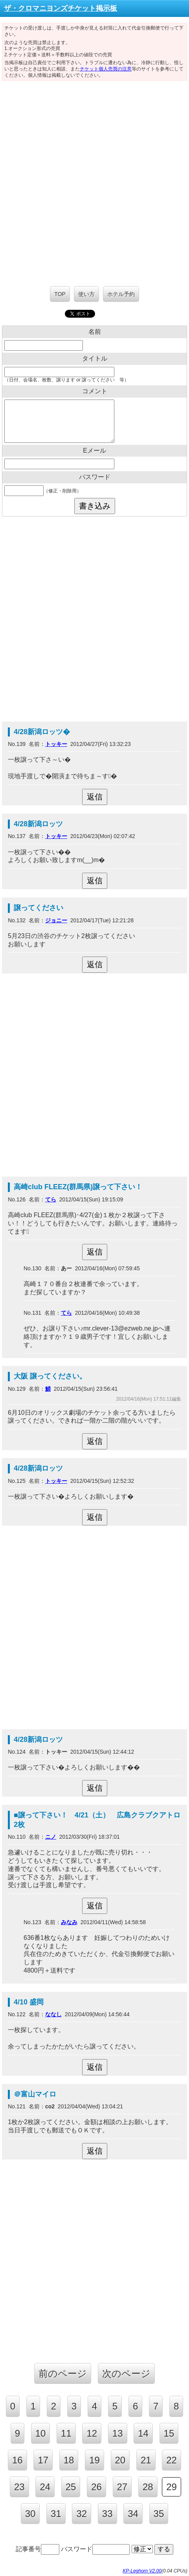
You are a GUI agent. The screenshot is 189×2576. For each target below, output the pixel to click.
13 (117, 2433)
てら (50, 1199)
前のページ (63, 2373)
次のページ (126, 2373)
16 (17, 2460)
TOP (60, 294)
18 (69, 2460)
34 (133, 2513)
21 (146, 2460)
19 (94, 2460)
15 (169, 2433)
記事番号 (37, 2549)
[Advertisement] (94, 179)
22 (171, 2460)
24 (45, 2487)
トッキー (56, 744)
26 (96, 2487)
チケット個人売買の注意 (106, 69)
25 (71, 2487)
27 (122, 2487)
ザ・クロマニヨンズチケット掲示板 (60, 8)
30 (30, 2513)
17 (43, 2460)
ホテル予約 (121, 294)
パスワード (95, 2549)
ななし (53, 2014)
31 (56, 2513)
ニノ (50, 1837)
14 (143, 2433)
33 (107, 2513)
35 (159, 2513)
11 (66, 2433)
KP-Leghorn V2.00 (142, 2571)
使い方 (86, 294)
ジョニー (56, 920)
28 (148, 2487)
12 (91, 2433)
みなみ (69, 1922)
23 (19, 2487)
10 (40, 2433)
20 (120, 2460)
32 (81, 2513)
